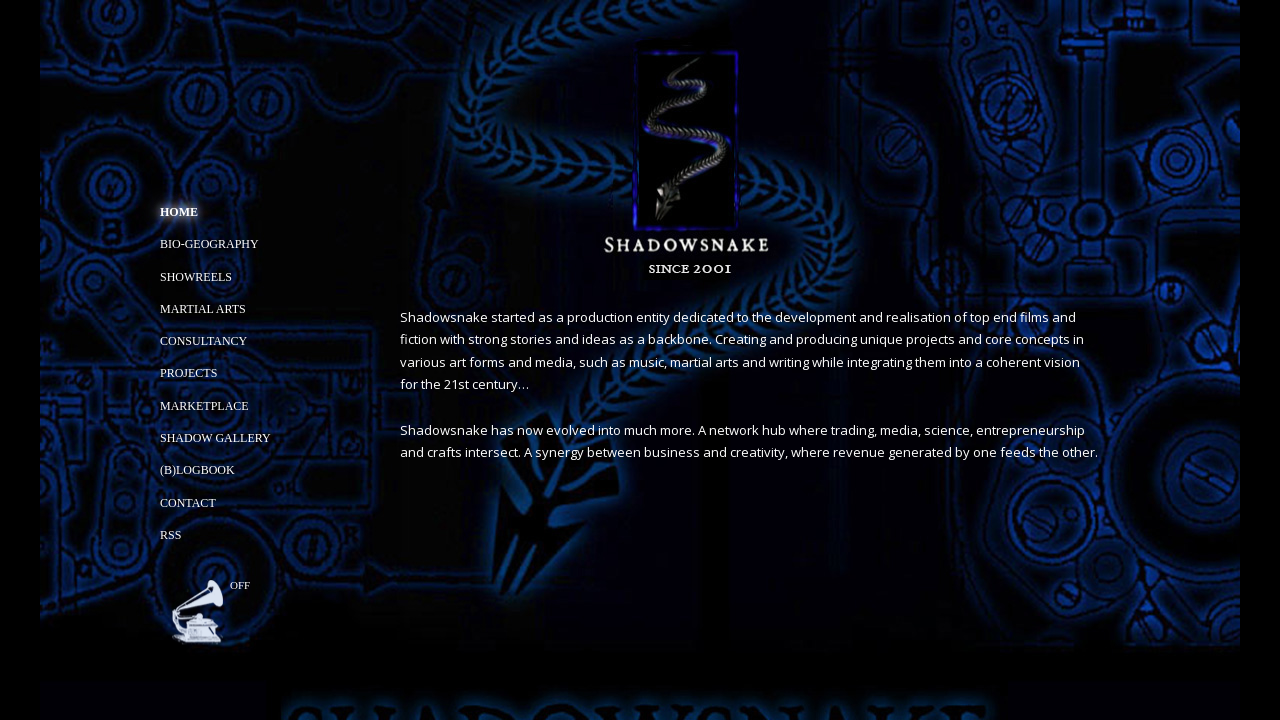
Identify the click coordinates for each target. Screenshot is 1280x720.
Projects (188, 373)
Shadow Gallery (215, 438)
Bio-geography (209, 244)
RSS (170, 535)
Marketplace (204, 406)
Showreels (196, 277)
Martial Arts (203, 309)
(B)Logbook (197, 470)
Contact (188, 503)
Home (179, 212)
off (240, 585)
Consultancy (203, 341)
